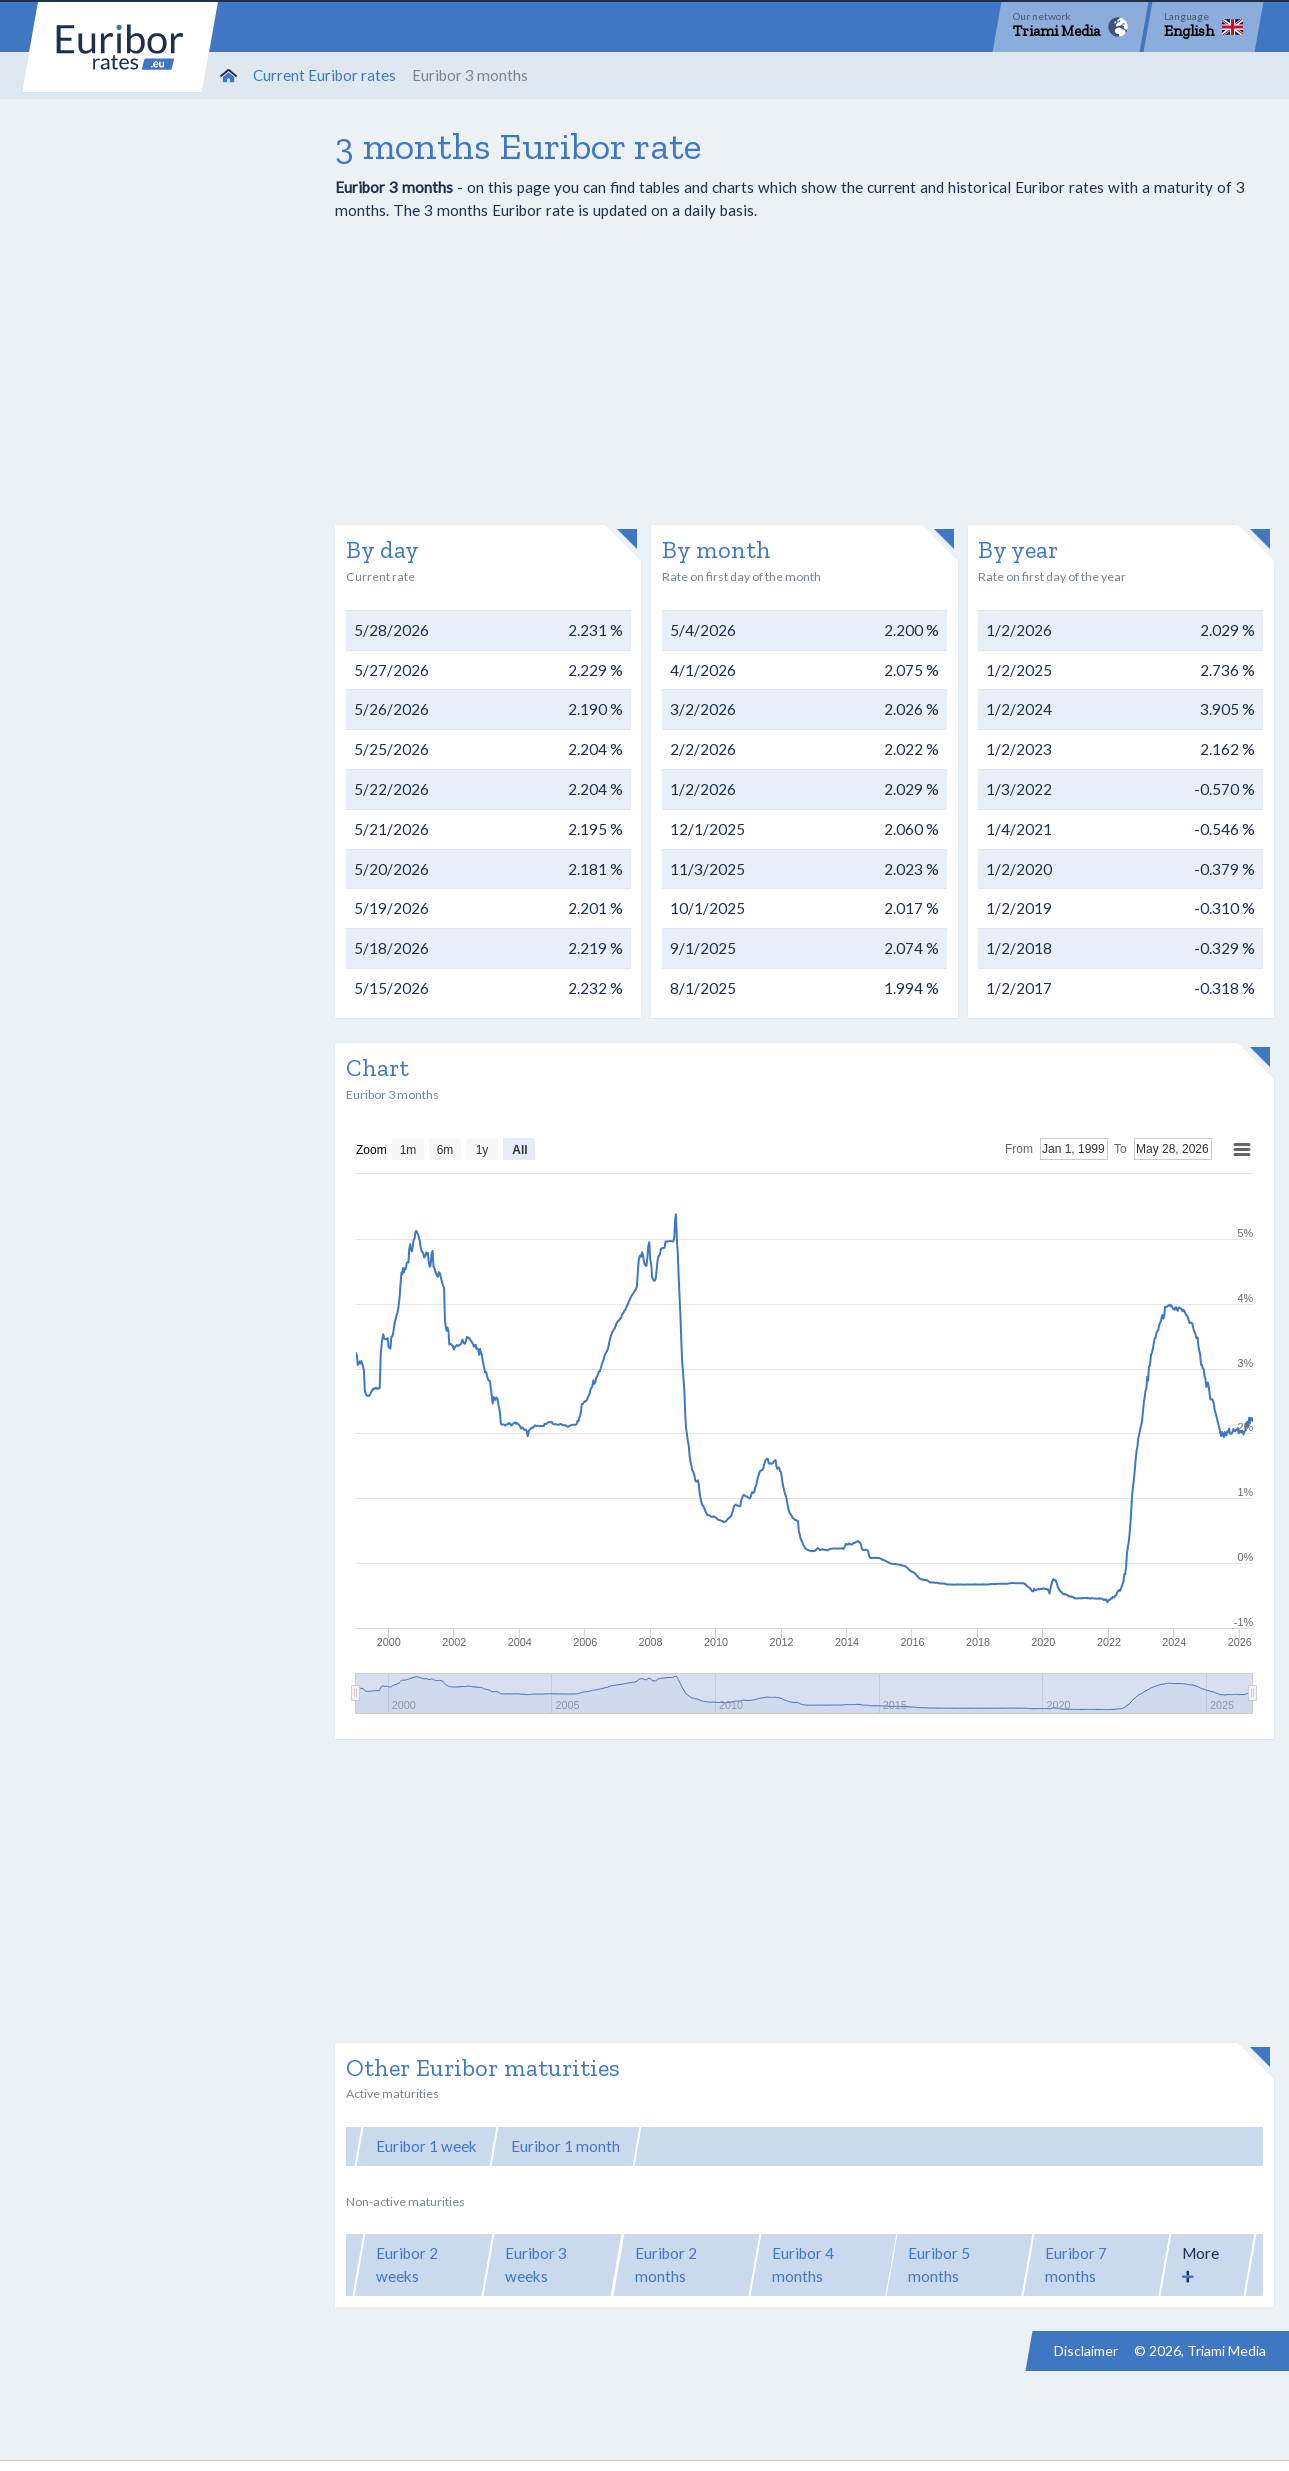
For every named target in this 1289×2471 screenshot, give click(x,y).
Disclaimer (1086, 2350)
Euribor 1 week (426, 2146)
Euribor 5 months (939, 2264)
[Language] (1203, 27)
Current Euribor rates (324, 75)
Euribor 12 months (1016, 2146)
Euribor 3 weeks (536, 2264)
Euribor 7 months (1076, 2264)
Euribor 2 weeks (407, 2264)
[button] (1207, 2265)
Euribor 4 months (803, 2264)
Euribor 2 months (666, 2264)
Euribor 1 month (565, 2146)
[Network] (1070, 27)
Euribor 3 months (712, 2146)
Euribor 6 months (862, 2146)
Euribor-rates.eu (120, 47)
